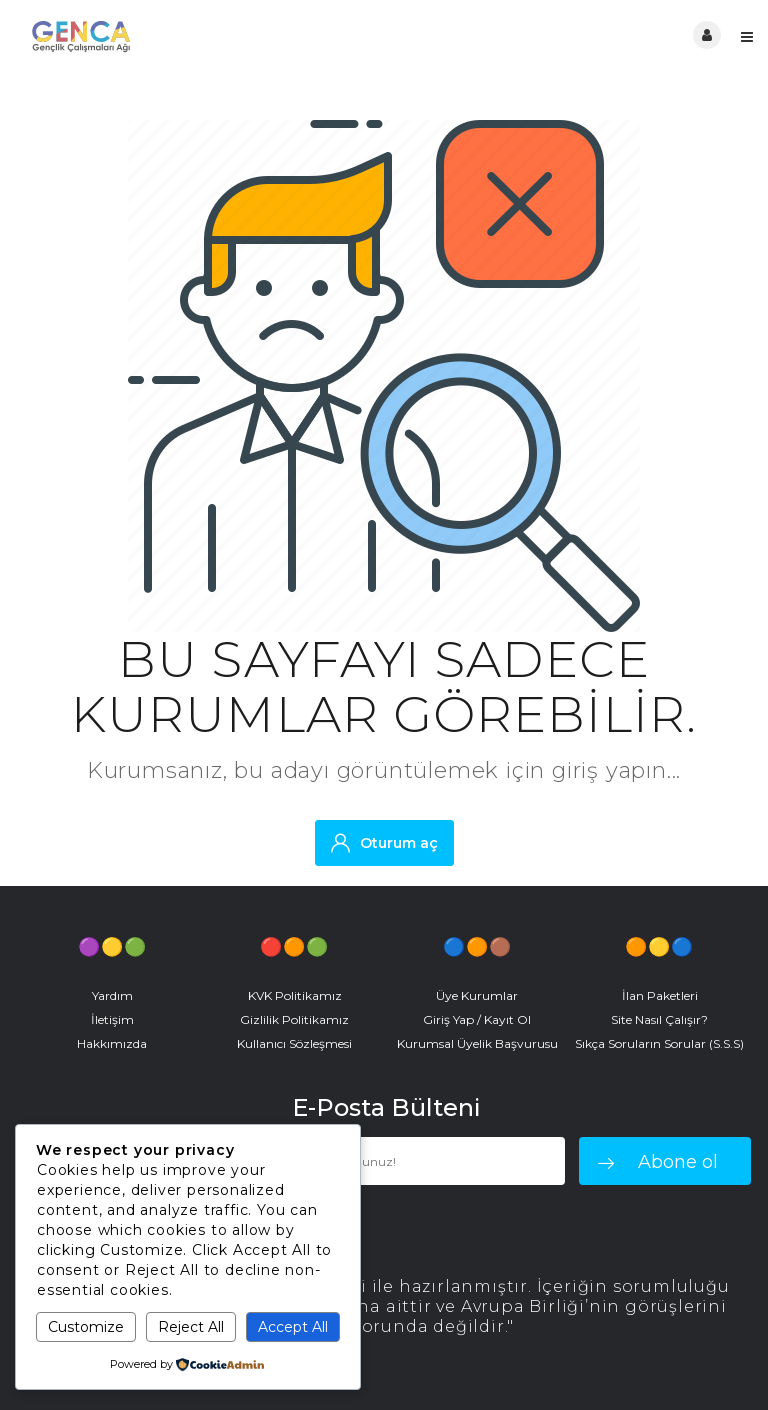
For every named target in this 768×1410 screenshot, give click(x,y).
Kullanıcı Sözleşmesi (294, 1043)
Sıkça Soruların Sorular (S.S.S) (659, 1043)
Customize (86, 1327)
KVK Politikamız (295, 995)
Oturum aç (384, 842)
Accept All (293, 1327)
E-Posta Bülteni (386, 1108)
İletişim (112, 1019)
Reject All (191, 1327)
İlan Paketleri (660, 995)
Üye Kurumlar (477, 995)
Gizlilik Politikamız (294, 1019)
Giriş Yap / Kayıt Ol (477, 1019)
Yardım (112, 995)
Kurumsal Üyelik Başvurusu (477, 1043)
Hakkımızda (112, 1043)
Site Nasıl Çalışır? (659, 1019)
